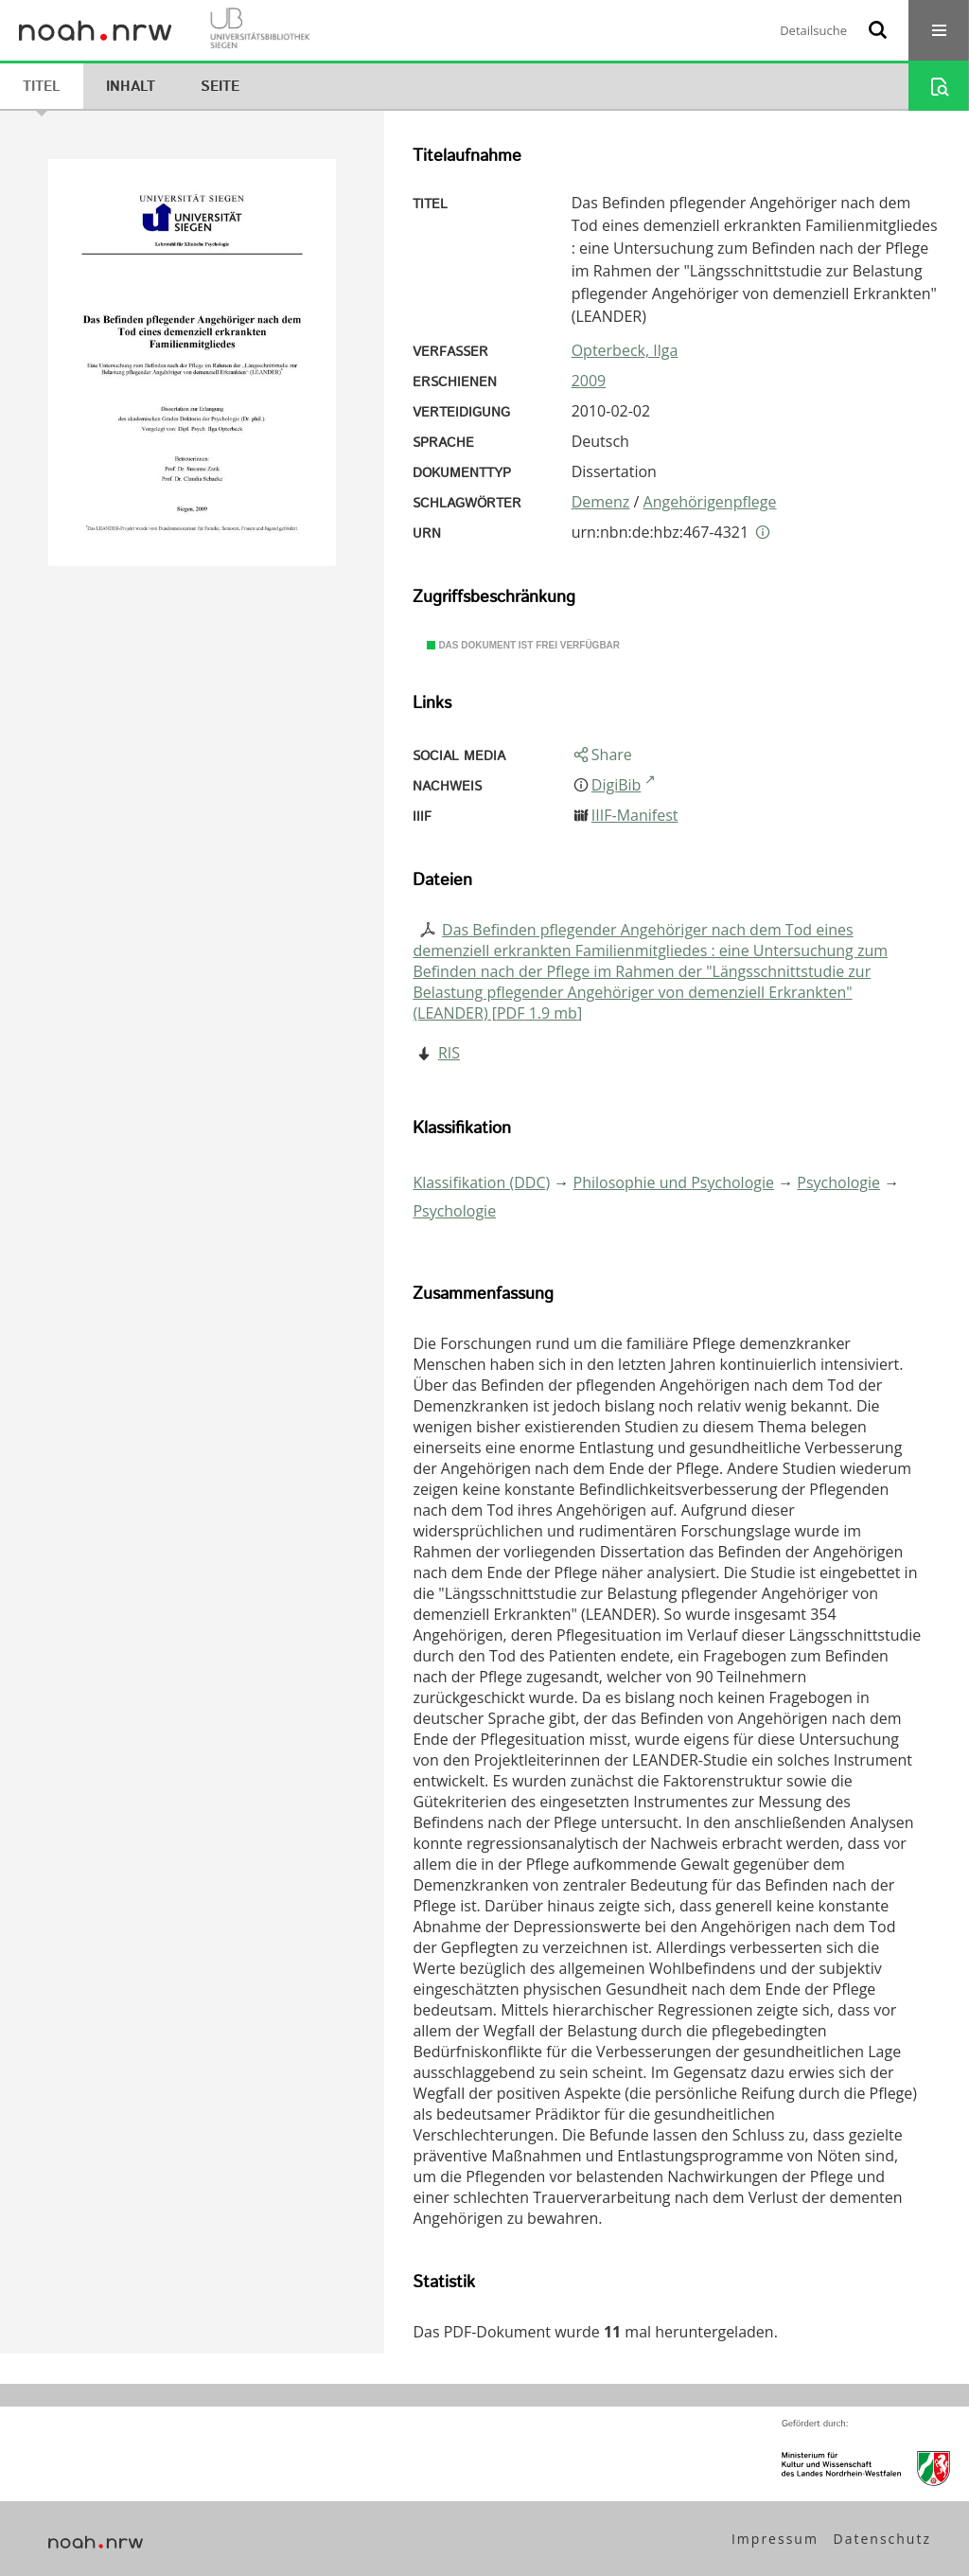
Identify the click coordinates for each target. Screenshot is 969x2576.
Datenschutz (882, 2539)
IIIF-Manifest (634, 815)
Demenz (601, 501)
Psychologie (838, 1182)
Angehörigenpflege (710, 501)
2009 (589, 380)
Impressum (775, 2539)
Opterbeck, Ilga (625, 350)
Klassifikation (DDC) (481, 1182)
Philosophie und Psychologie (673, 1182)
